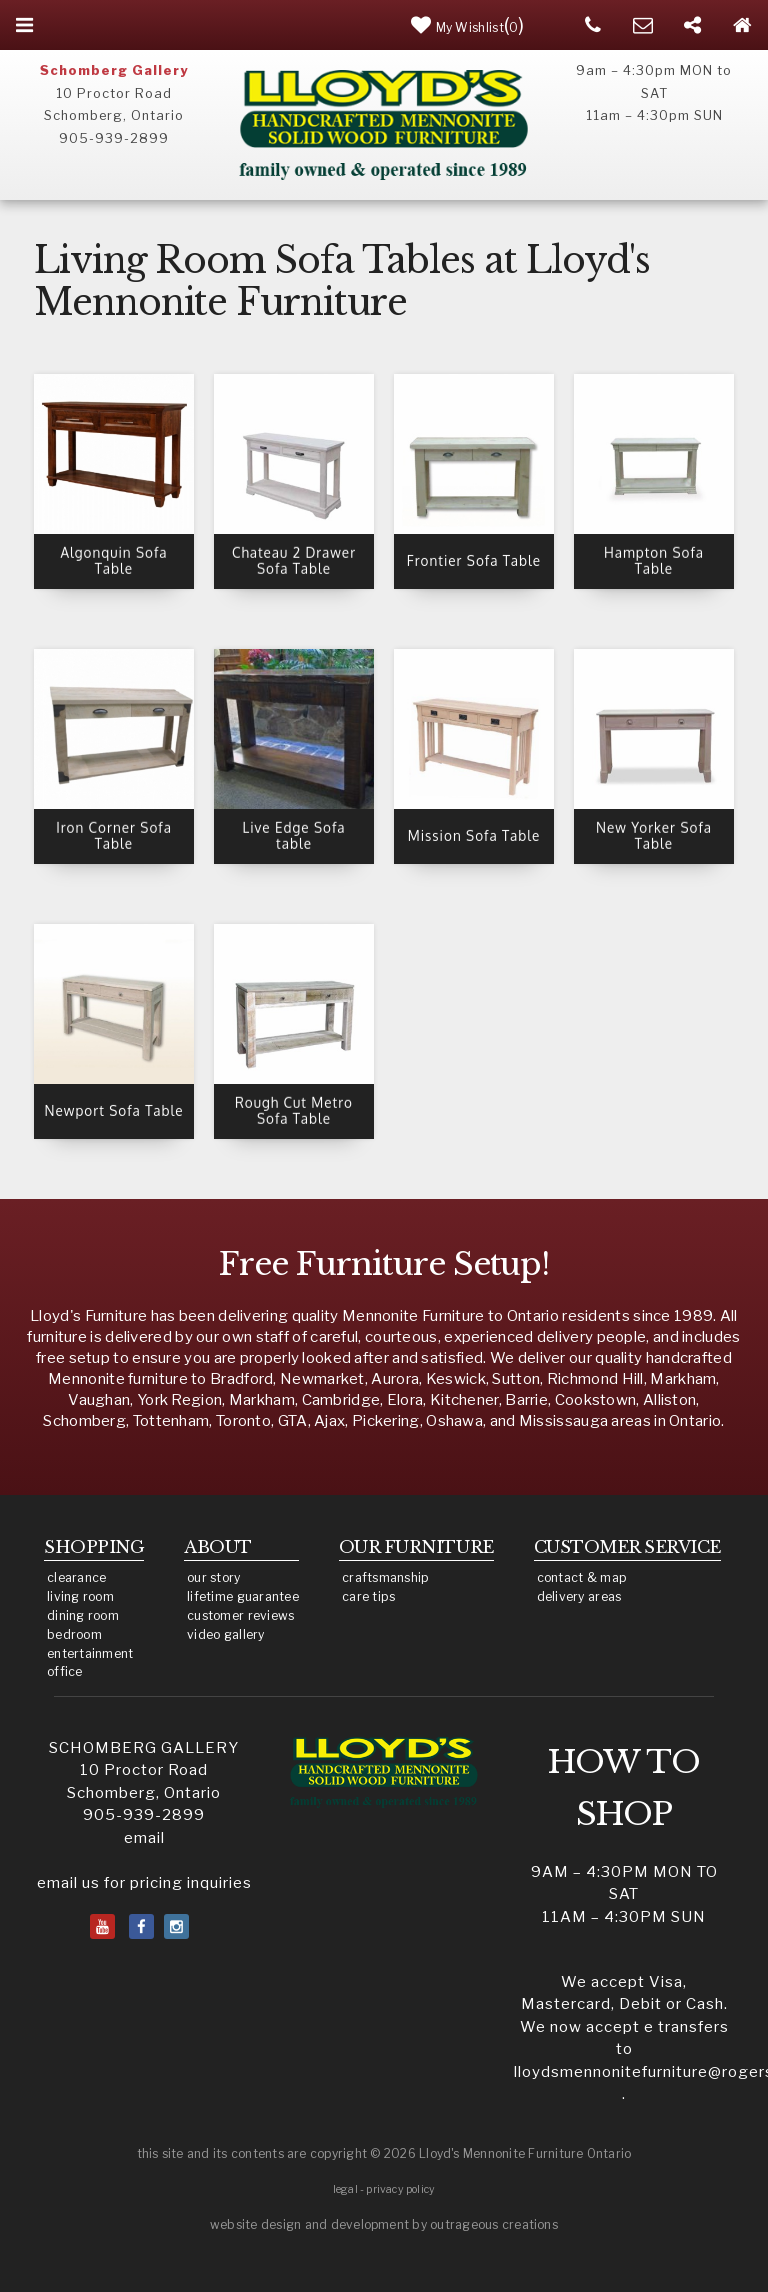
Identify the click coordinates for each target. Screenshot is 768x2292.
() (468, 25)
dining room (83, 1615)
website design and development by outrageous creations (384, 2224)
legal (345, 2189)
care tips (368, 1596)
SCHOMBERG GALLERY (144, 1748)
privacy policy (400, 2189)
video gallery (226, 1634)
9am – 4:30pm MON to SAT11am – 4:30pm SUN (624, 1894)
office (65, 1671)
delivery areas (579, 1596)
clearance (76, 1577)
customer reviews (240, 1615)
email (144, 1838)
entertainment (90, 1653)
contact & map (582, 1577)
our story (213, 1577)
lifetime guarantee (243, 1596)
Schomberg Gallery (114, 70)
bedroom (74, 1634)
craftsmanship (386, 1577)
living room (80, 1596)
